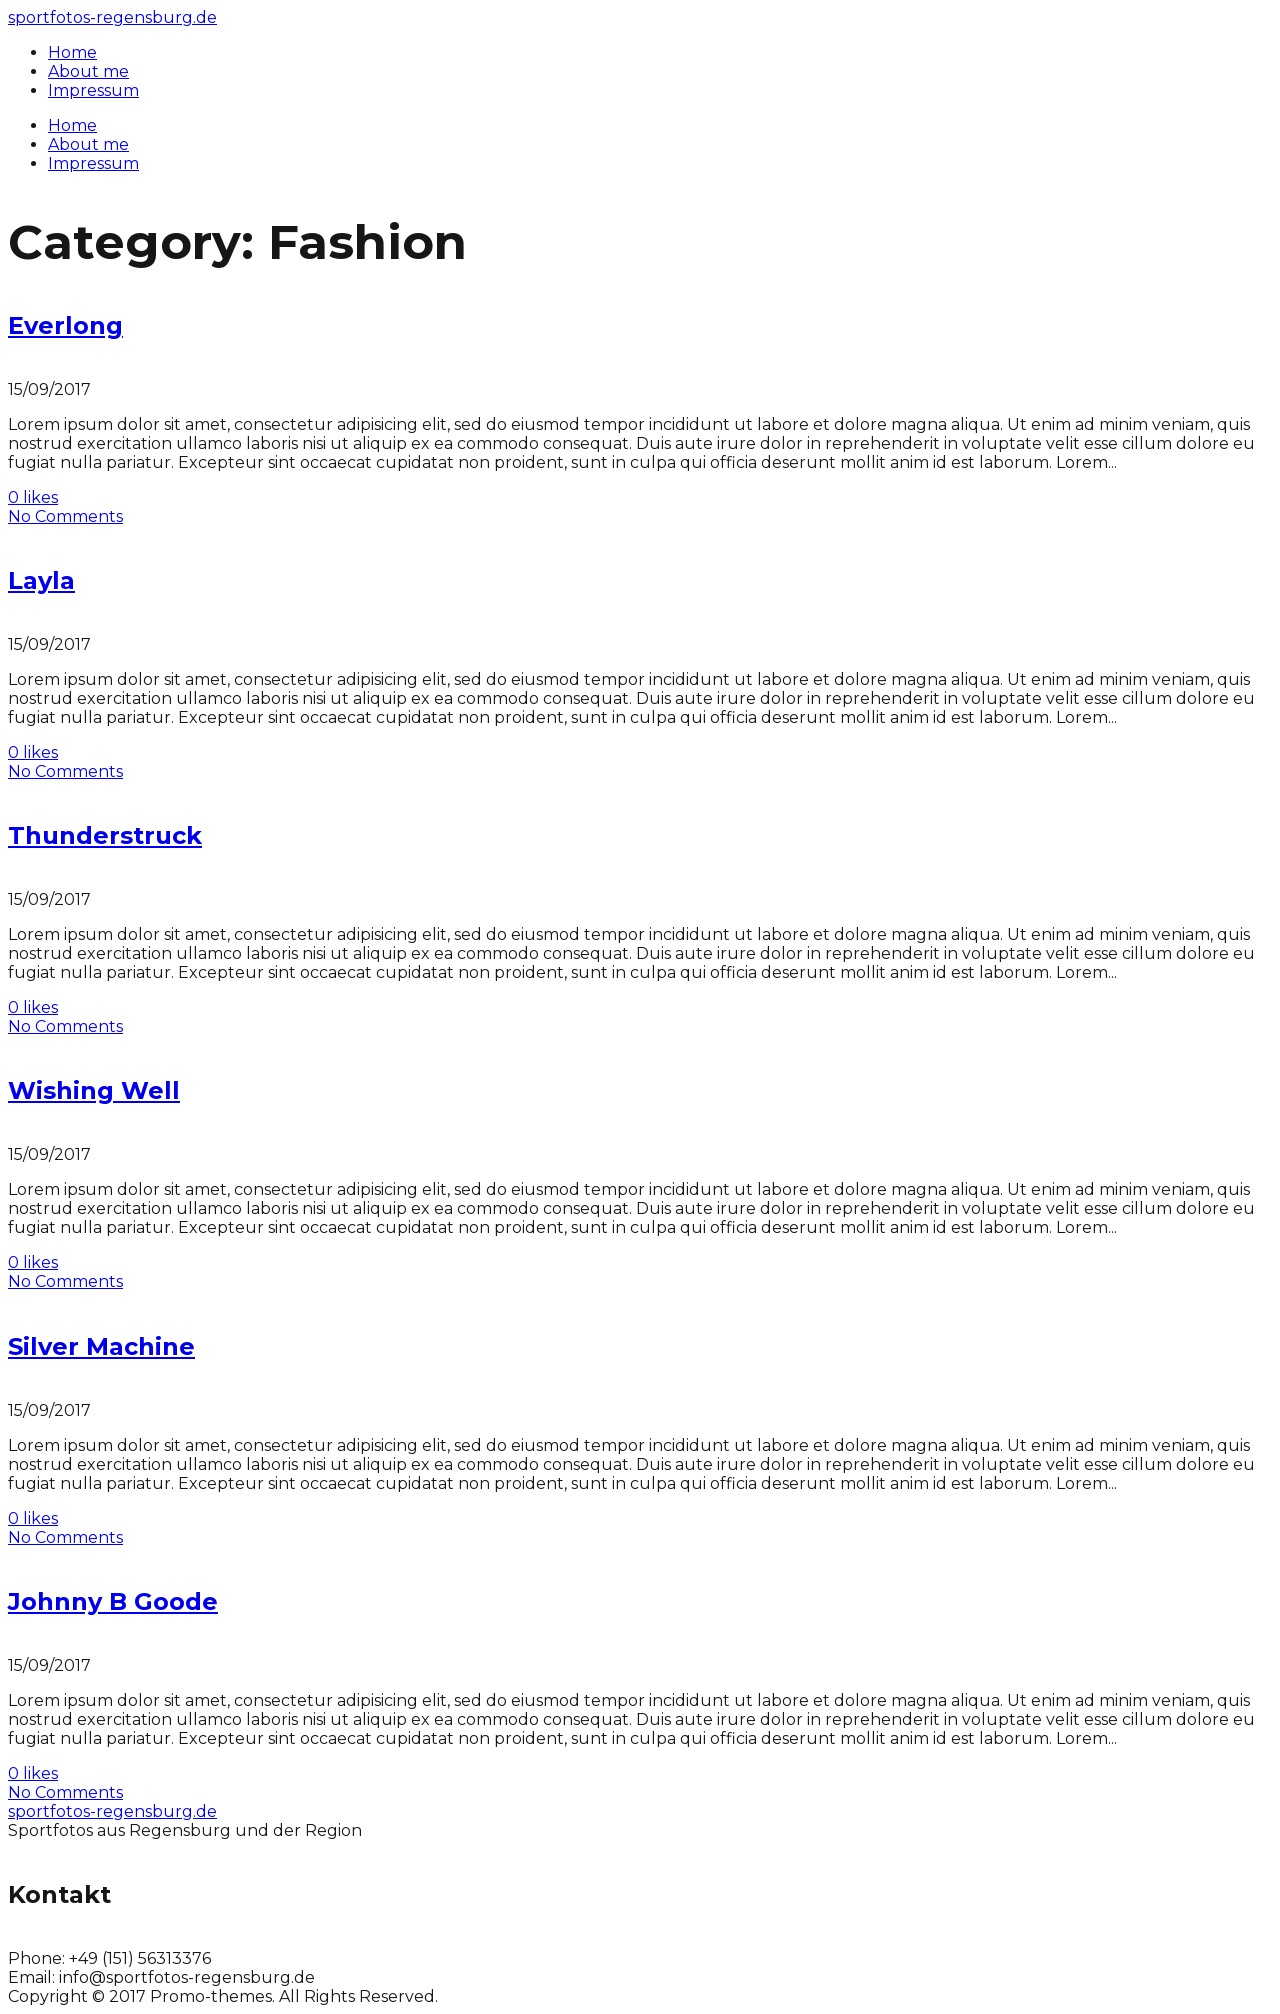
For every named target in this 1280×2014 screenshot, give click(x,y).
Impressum (93, 163)
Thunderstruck (105, 835)
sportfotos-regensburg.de (112, 17)
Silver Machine (101, 1346)
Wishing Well (94, 1090)
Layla (41, 580)
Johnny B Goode (113, 1601)
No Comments (65, 516)
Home (72, 125)
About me (88, 144)
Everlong (65, 325)
